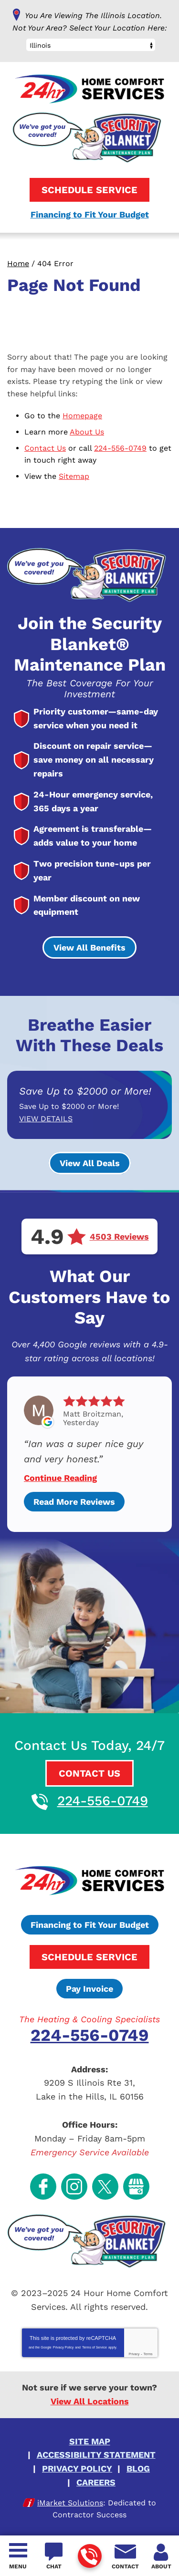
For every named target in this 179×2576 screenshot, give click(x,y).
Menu (18, 2566)
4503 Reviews (119, 1236)
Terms (148, 2354)
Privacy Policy (63, 2347)
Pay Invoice (89, 1989)
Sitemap (74, 476)
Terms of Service (94, 2347)
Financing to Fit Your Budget (90, 214)
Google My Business (136, 2186)
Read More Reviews (74, 1502)
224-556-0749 (89, 2556)
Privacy (133, 2354)
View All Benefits (89, 947)
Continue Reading (60, 1478)
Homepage (82, 415)
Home (18, 263)
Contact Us (45, 448)
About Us (87, 431)
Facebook (43, 2186)
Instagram (74, 2186)
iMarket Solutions (70, 2502)
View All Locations (90, 2401)
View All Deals (90, 1163)
